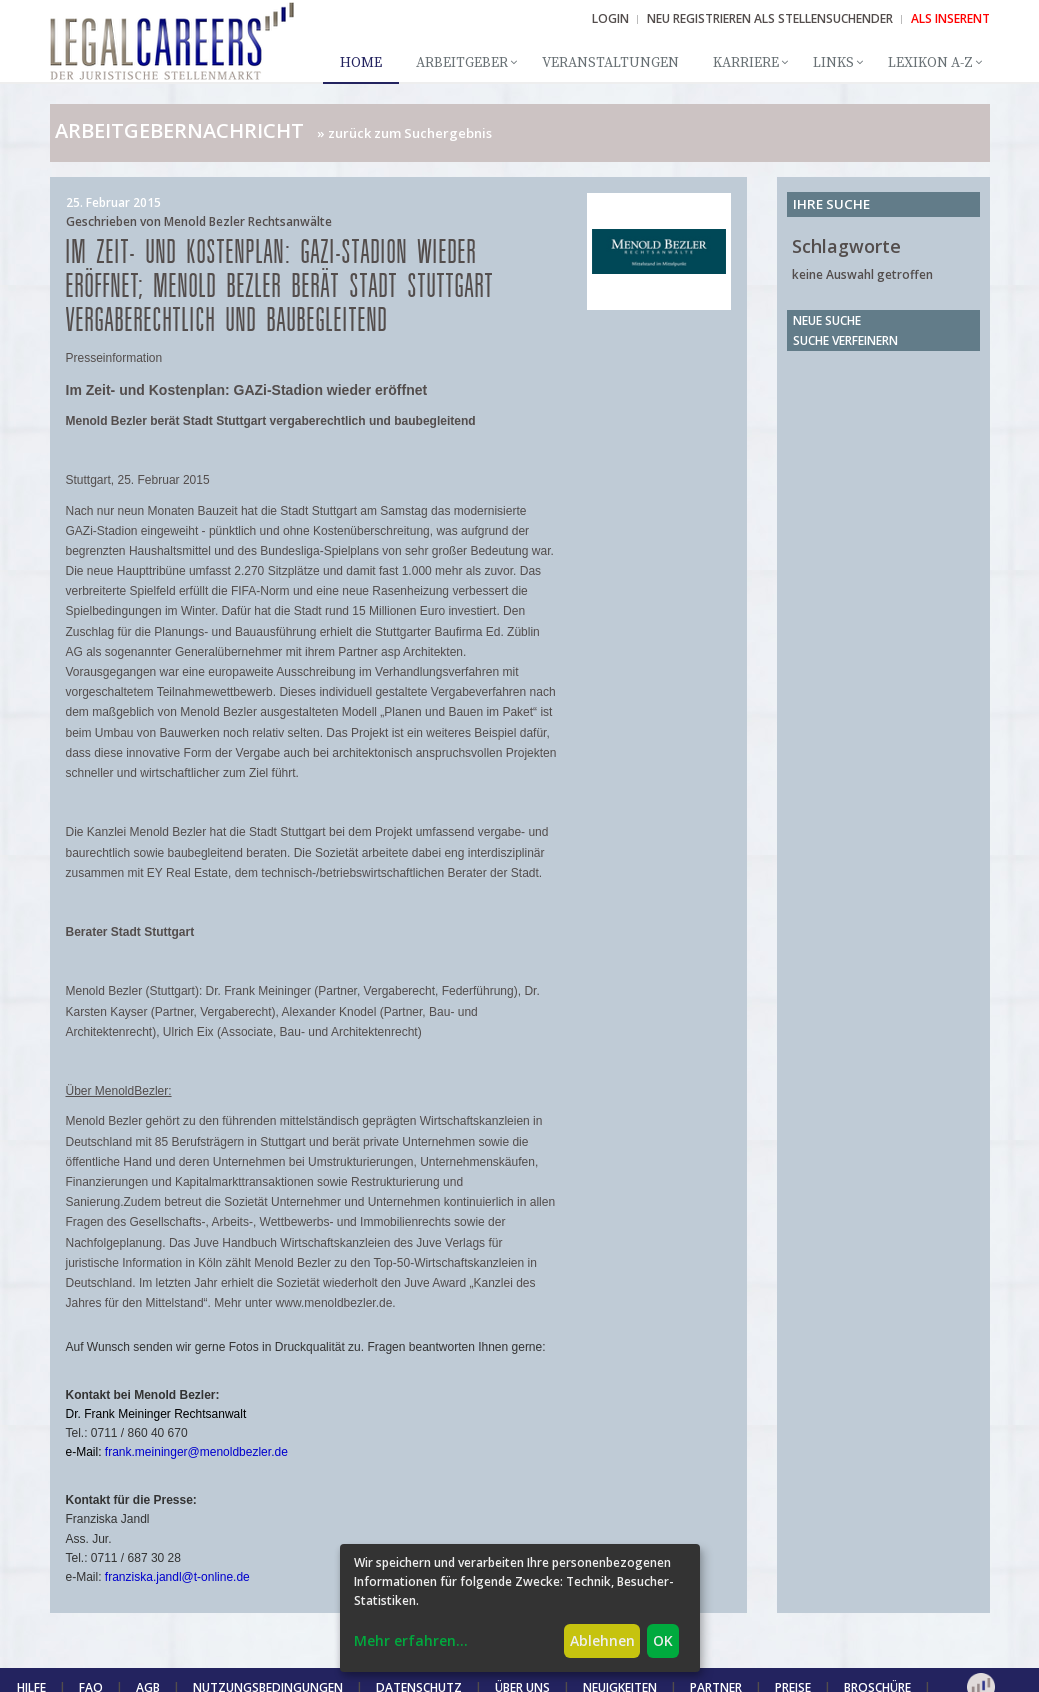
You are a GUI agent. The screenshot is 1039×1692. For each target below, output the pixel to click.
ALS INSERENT (950, 18)
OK (663, 1640)
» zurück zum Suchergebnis (404, 133)
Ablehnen (602, 1640)
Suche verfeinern (845, 340)
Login (610, 18)
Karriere (746, 63)
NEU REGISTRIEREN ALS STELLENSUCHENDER (770, 18)
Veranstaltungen (610, 63)
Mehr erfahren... (411, 1640)
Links (833, 63)
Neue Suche (827, 320)
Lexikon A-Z (930, 63)
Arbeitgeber (462, 63)
